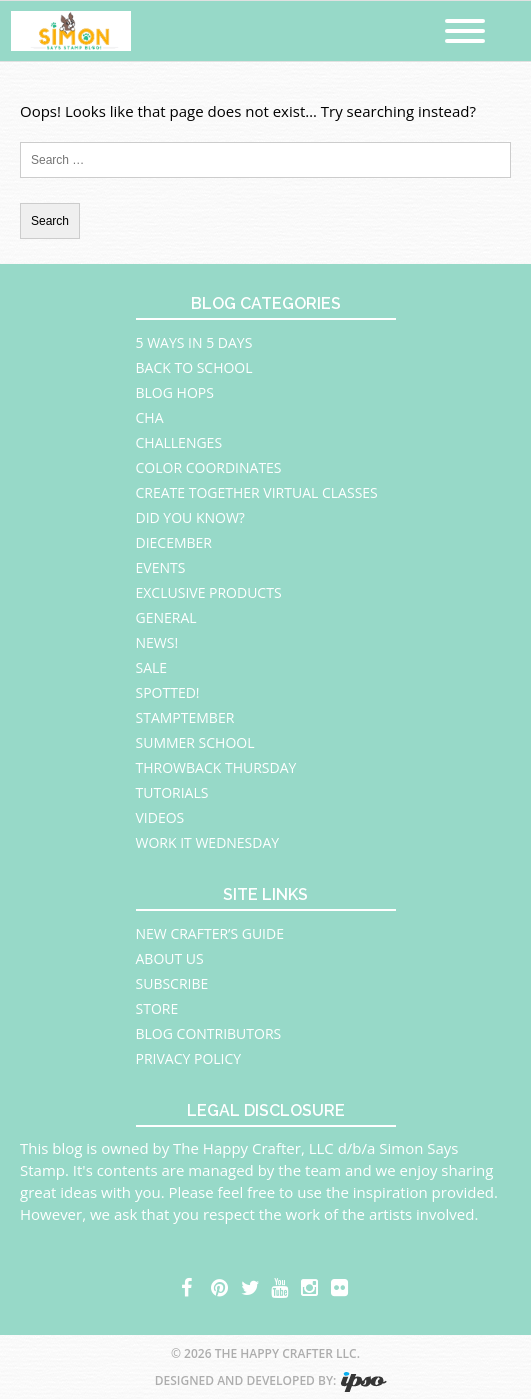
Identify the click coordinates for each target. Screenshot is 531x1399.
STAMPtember (185, 717)
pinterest (221, 1285)
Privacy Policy (189, 1058)
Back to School (194, 367)
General (166, 617)
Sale (152, 667)
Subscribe (172, 983)
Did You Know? (190, 517)
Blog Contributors (209, 1033)
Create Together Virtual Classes (257, 492)
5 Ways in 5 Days (194, 342)
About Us (170, 958)
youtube (281, 1285)
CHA (150, 417)
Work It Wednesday (208, 842)
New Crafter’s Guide (210, 933)
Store (157, 1008)
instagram (311, 1285)
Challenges (179, 442)
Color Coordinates (209, 467)
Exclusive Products (209, 592)
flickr (341, 1285)
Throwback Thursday (216, 767)
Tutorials (172, 792)
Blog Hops (175, 392)
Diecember (174, 542)
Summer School (195, 742)
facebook (191, 1285)
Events (161, 567)
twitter (251, 1285)
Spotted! (168, 692)
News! (157, 642)
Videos (160, 817)
